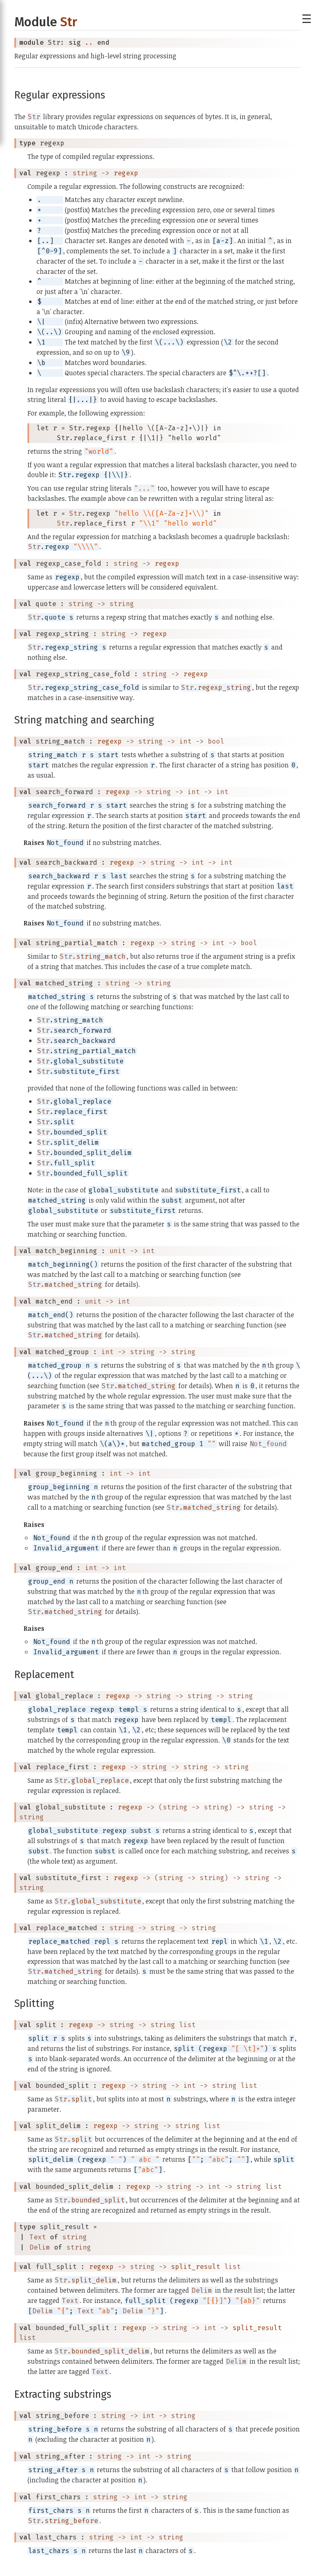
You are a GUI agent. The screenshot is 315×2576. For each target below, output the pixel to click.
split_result (195, 2267)
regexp (126, 173)
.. (89, 42)
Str (68, 22)
